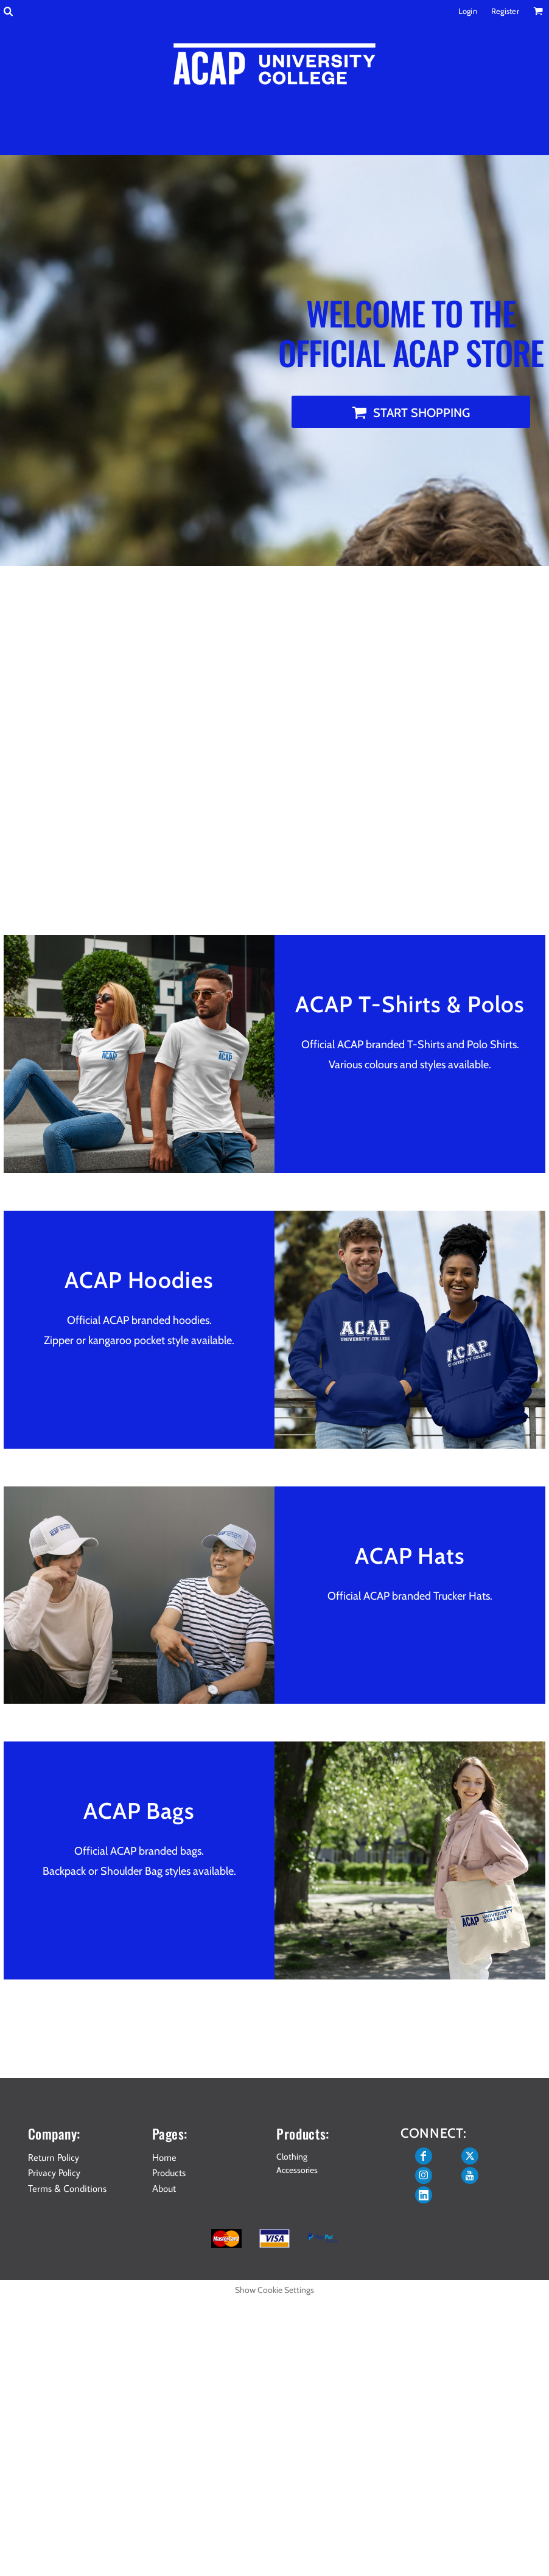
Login (467, 11)
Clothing (291, 2156)
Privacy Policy (54, 2172)
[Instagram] (423, 2175)
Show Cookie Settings (274, 2289)
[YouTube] (469, 2175)
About (164, 2188)
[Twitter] (469, 2156)
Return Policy (53, 2157)
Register (505, 11)
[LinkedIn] (423, 2194)
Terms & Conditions (67, 2188)
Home (164, 2157)
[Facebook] (423, 2156)
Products (169, 2172)
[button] (8, 11)
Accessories (297, 2170)
